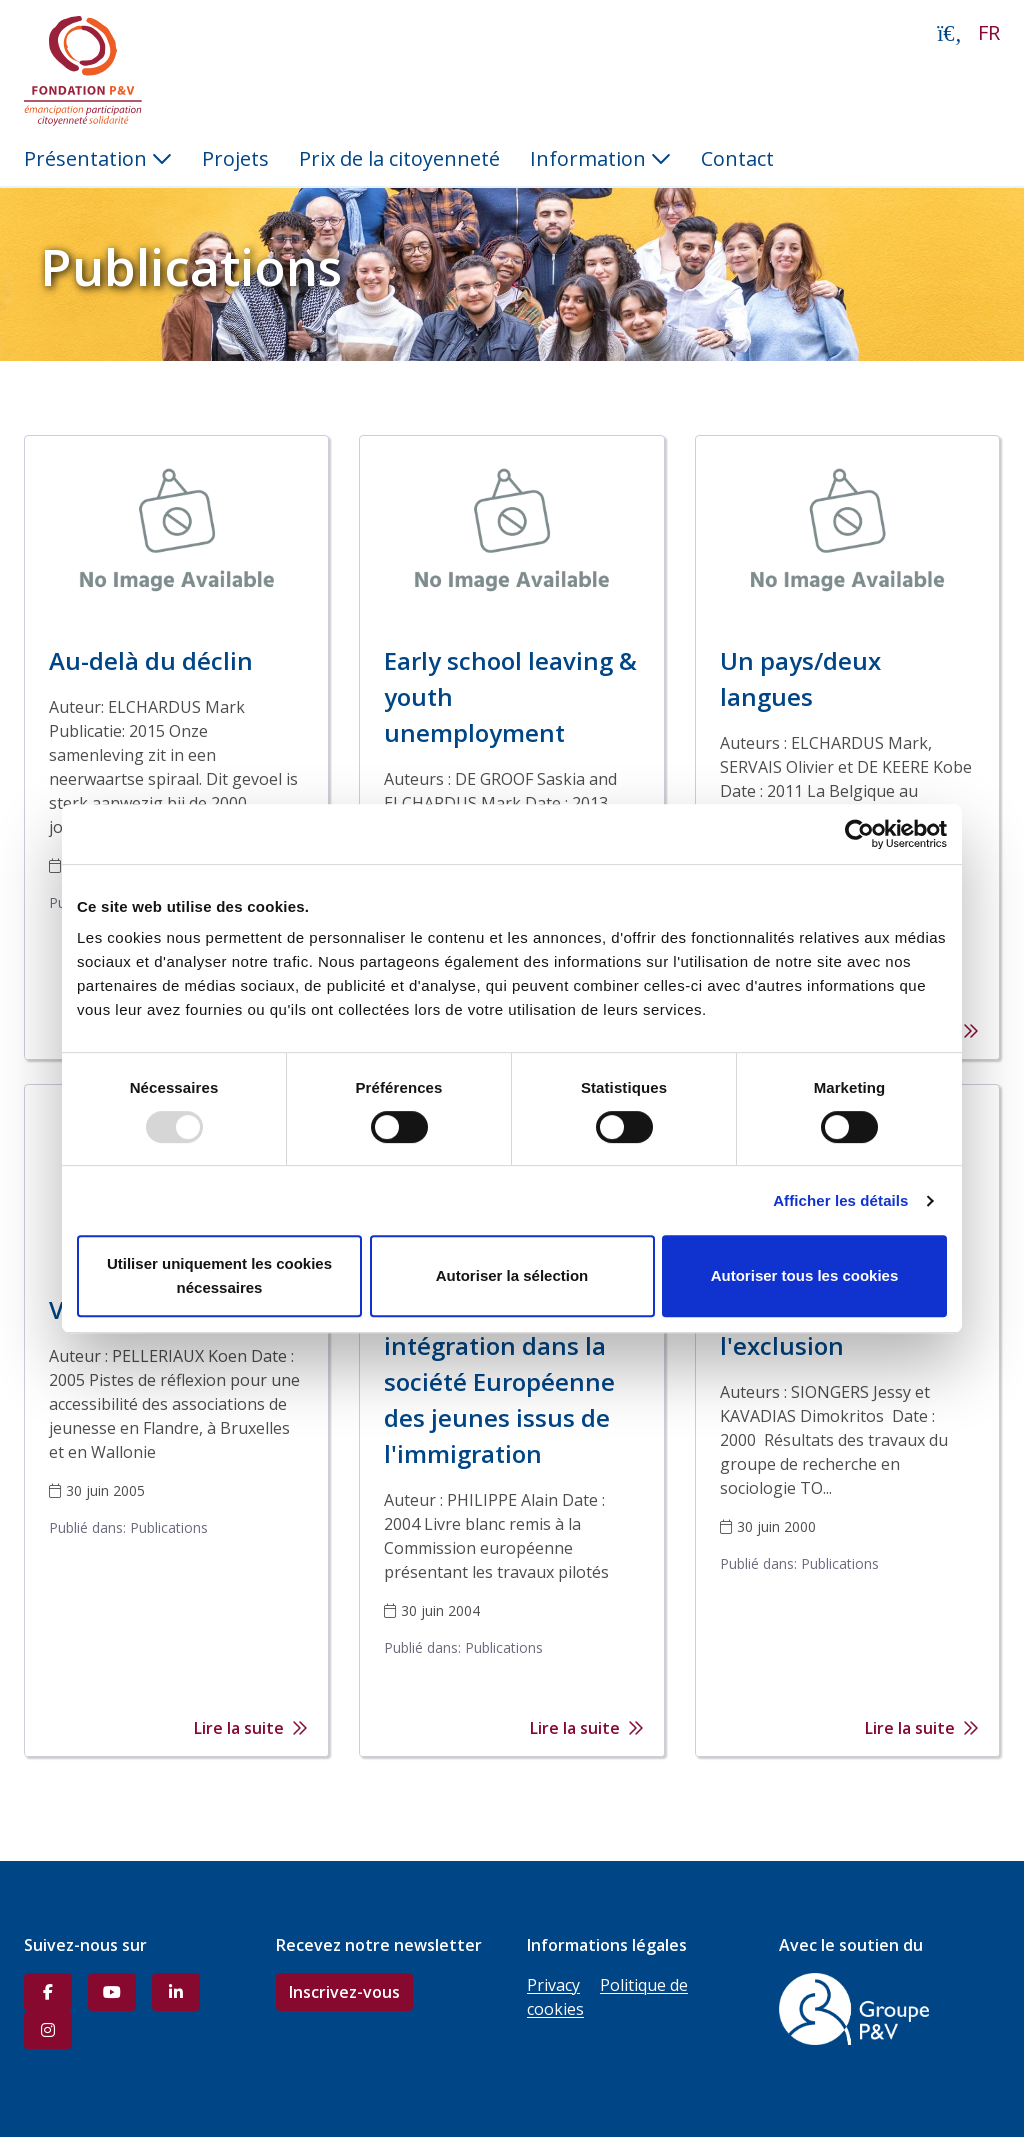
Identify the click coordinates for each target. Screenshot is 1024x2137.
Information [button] (600, 158)
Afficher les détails (840, 1200)
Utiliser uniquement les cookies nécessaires (219, 1275)
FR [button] (989, 32)
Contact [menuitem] (737, 158)
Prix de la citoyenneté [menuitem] (399, 158)
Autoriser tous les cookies (805, 1275)
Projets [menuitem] (235, 158)
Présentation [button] (98, 158)
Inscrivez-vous (344, 1992)
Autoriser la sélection (512, 1275)
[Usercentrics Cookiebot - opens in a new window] (859, 834)
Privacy (553, 1985)
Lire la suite (251, 1728)
